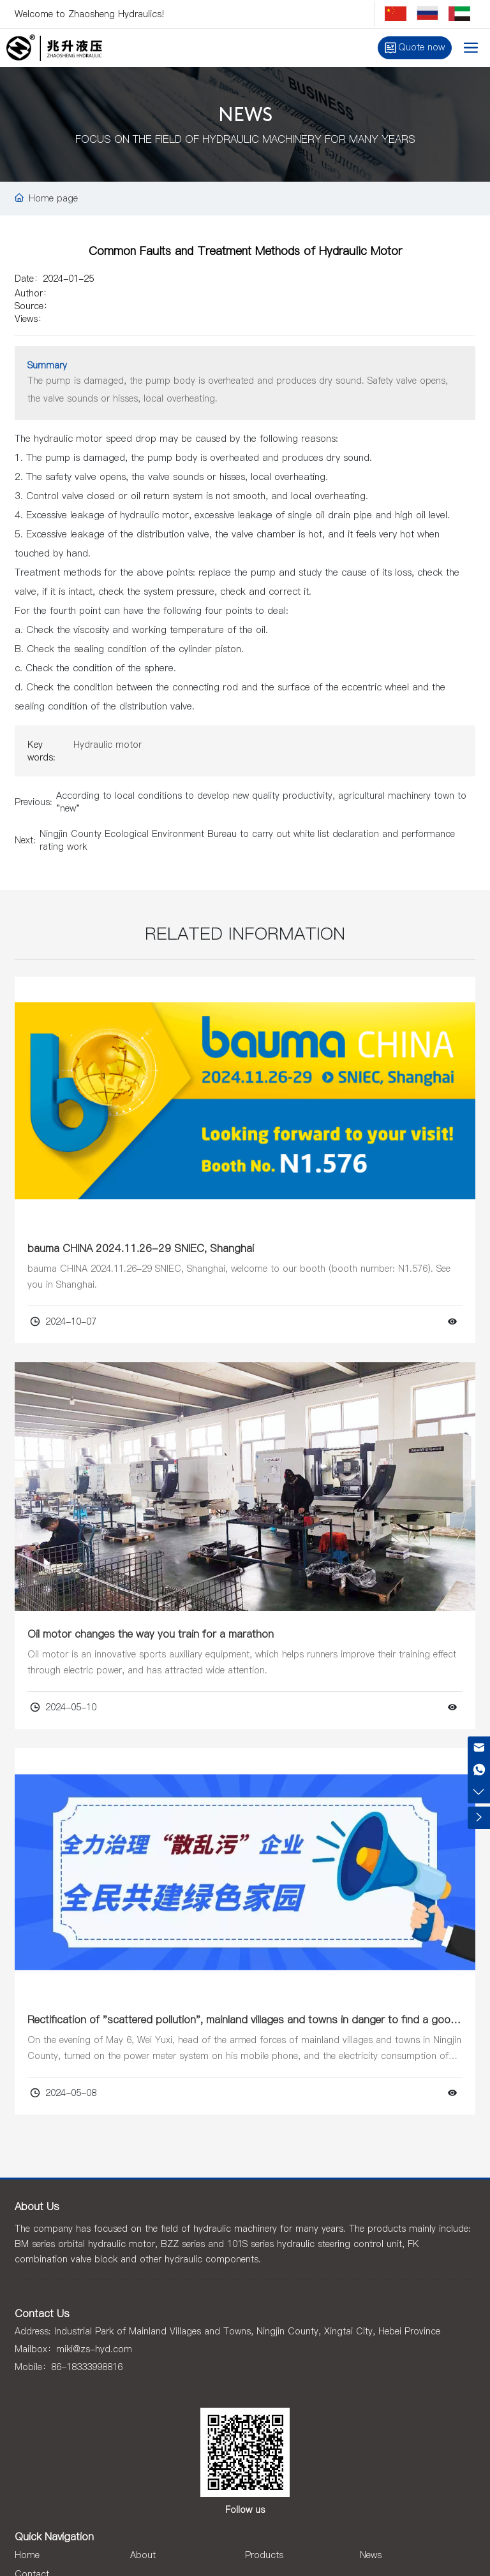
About (143, 2555)
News (371, 2555)
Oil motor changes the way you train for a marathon (150, 1634)
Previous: (33, 802)
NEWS (245, 116)
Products (264, 2555)
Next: (25, 840)
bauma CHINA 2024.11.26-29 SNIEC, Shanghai (140, 1248)
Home (27, 2555)
